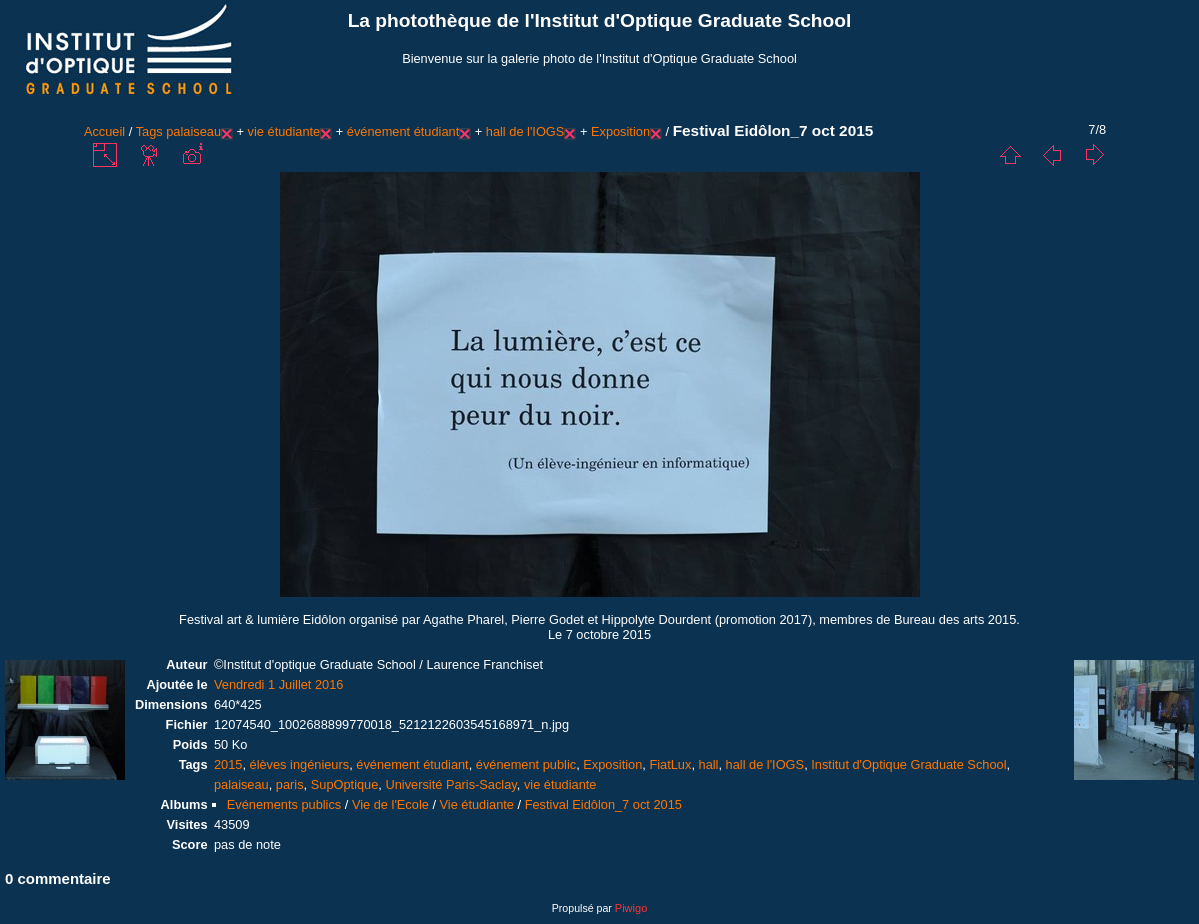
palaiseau (193, 131)
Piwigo (631, 908)
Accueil (104, 131)
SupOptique (345, 784)
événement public (526, 764)
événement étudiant (403, 131)
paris (290, 784)
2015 (228, 764)
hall (709, 764)
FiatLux (670, 764)
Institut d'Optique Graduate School (908, 764)
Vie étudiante (477, 804)
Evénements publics (284, 804)
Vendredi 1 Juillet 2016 (279, 684)
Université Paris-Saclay (450, 784)
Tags (149, 131)
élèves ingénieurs (300, 764)
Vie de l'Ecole (390, 804)
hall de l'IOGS (525, 131)
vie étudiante (284, 131)
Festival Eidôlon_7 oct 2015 (603, 804)
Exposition (620, 131)
